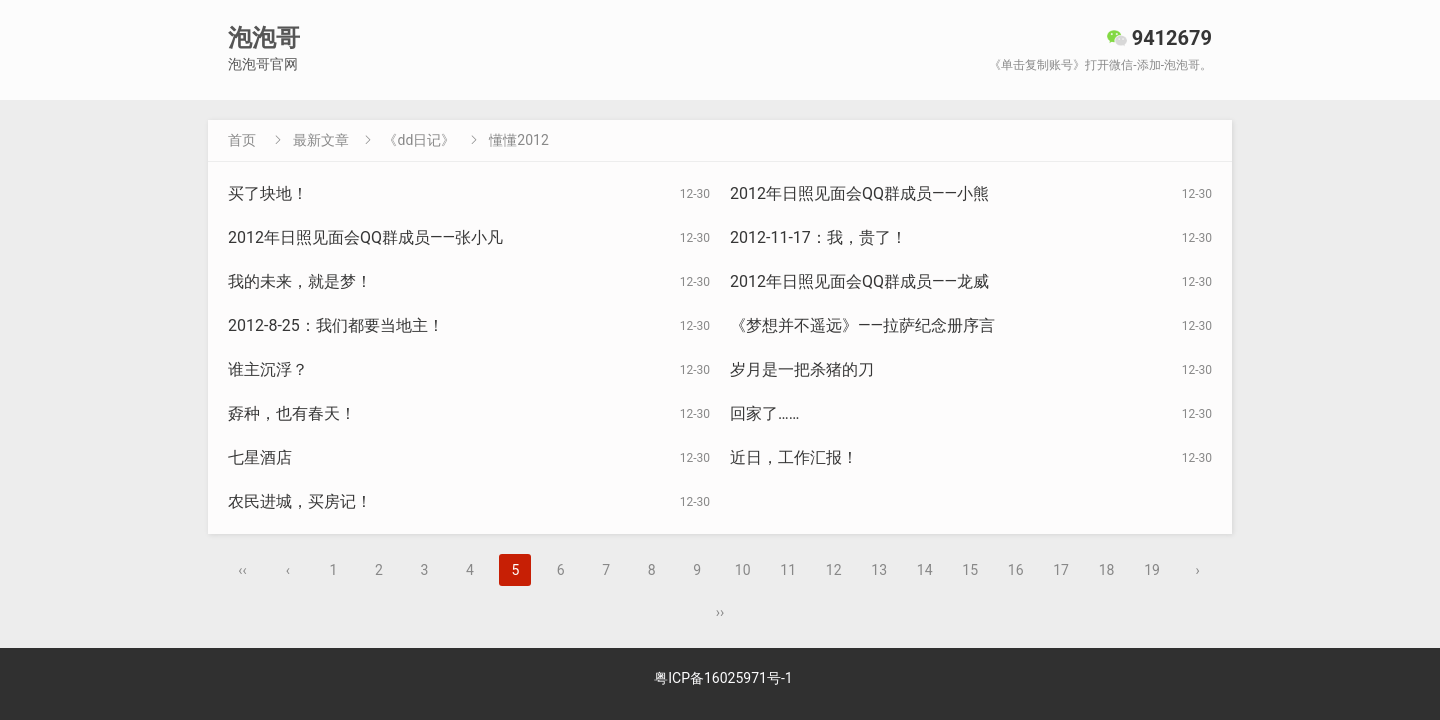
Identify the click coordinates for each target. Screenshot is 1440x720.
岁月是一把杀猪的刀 (802, 369)
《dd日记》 (419, 140)
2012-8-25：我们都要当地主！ (336, 325)
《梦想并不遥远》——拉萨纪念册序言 (862, 325)
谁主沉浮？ (268, 369)
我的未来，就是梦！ (300, 281)
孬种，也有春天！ (292, 413)
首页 (242, 140)
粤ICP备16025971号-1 (723, 678)
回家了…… (764, 413)
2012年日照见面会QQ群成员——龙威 (859, 281)
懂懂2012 (518, 140)
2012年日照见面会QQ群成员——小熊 (859, 193)
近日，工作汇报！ (794, 457)
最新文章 (321, 140)
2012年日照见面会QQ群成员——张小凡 (365, 237)
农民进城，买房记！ (300, 501)
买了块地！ (268, 193)
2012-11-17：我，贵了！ (818, 237)
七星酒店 (260, 457)
